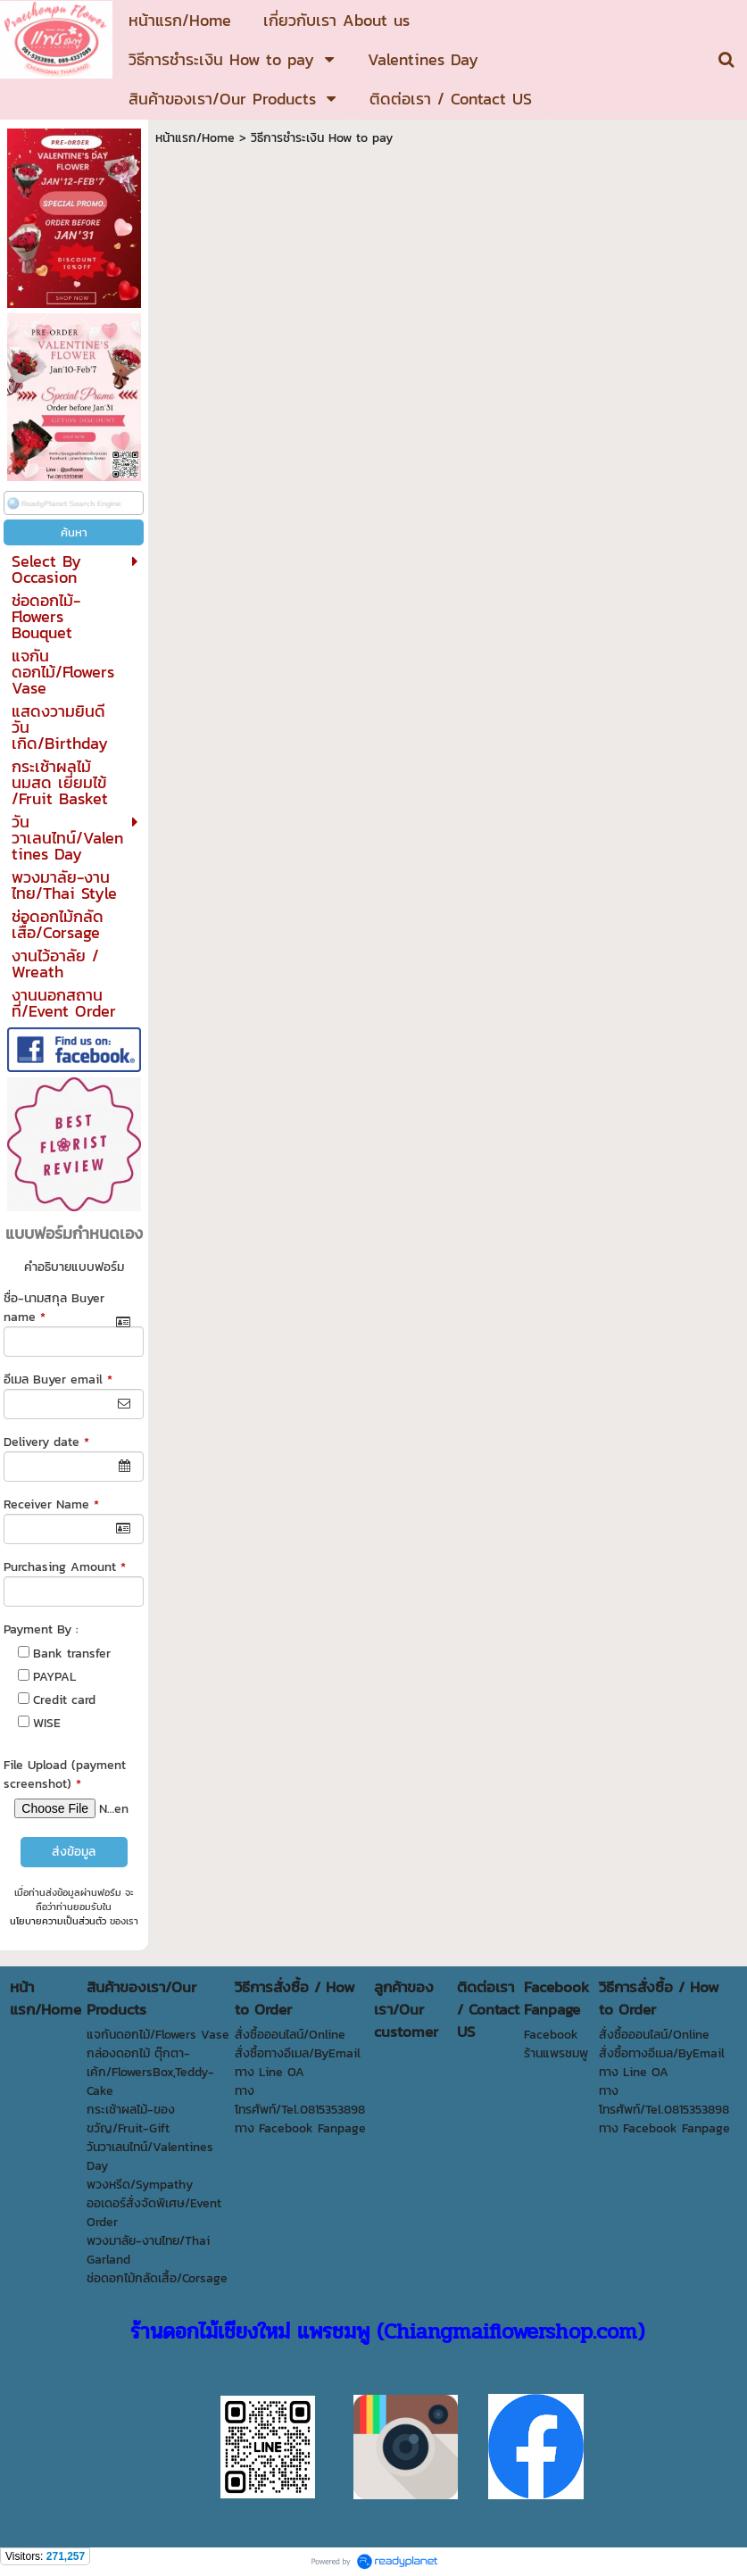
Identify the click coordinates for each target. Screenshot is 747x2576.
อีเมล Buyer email (58, 1379)
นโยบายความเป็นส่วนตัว (58, 1921)
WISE (47, 1723)
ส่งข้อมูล (73, 1851)
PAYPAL (54, 1676)
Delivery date (46, 1442)
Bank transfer (72, 1653)
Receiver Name (51, 1504)
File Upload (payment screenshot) (65, 1774)
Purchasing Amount (65, 1567)
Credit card (64, 1700)
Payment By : (41, 1629)
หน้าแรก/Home (195, 138)
